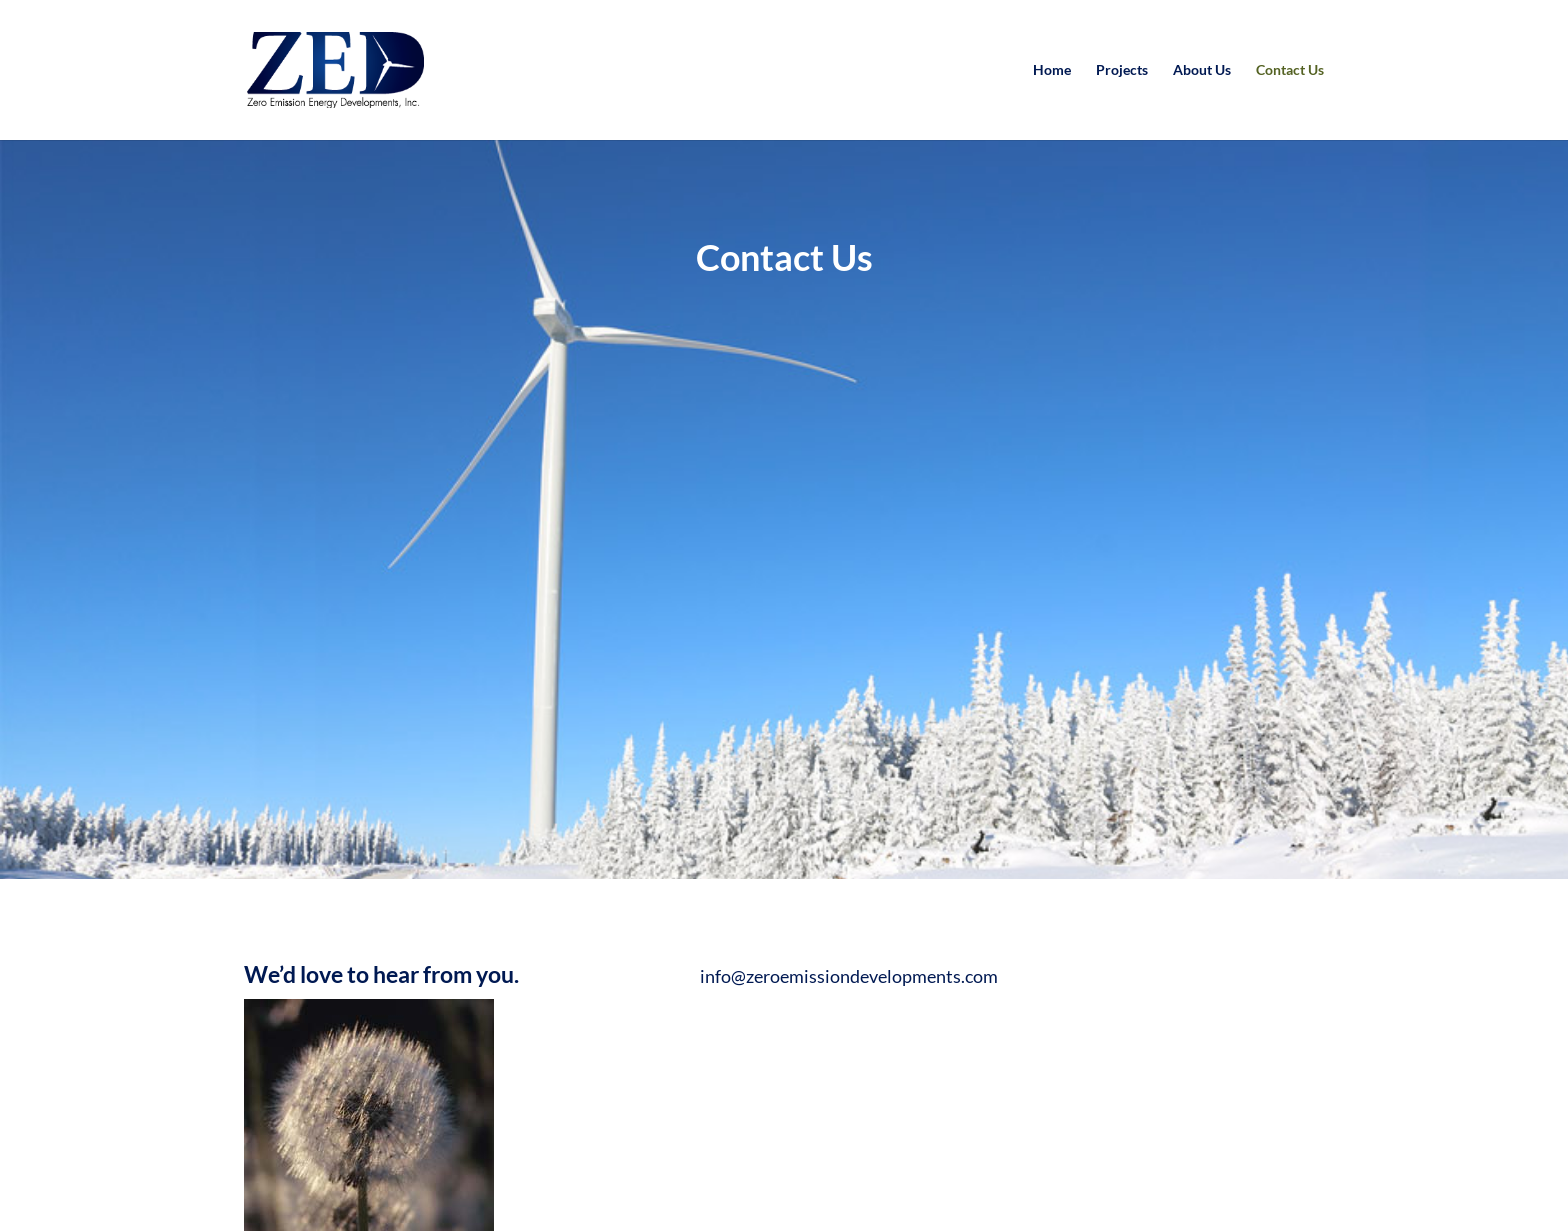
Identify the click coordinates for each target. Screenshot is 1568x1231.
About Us (1202, 70)
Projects (1122, 70)
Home (1052, 70)
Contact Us (1290, 70)
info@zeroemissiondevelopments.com (849, 976)
